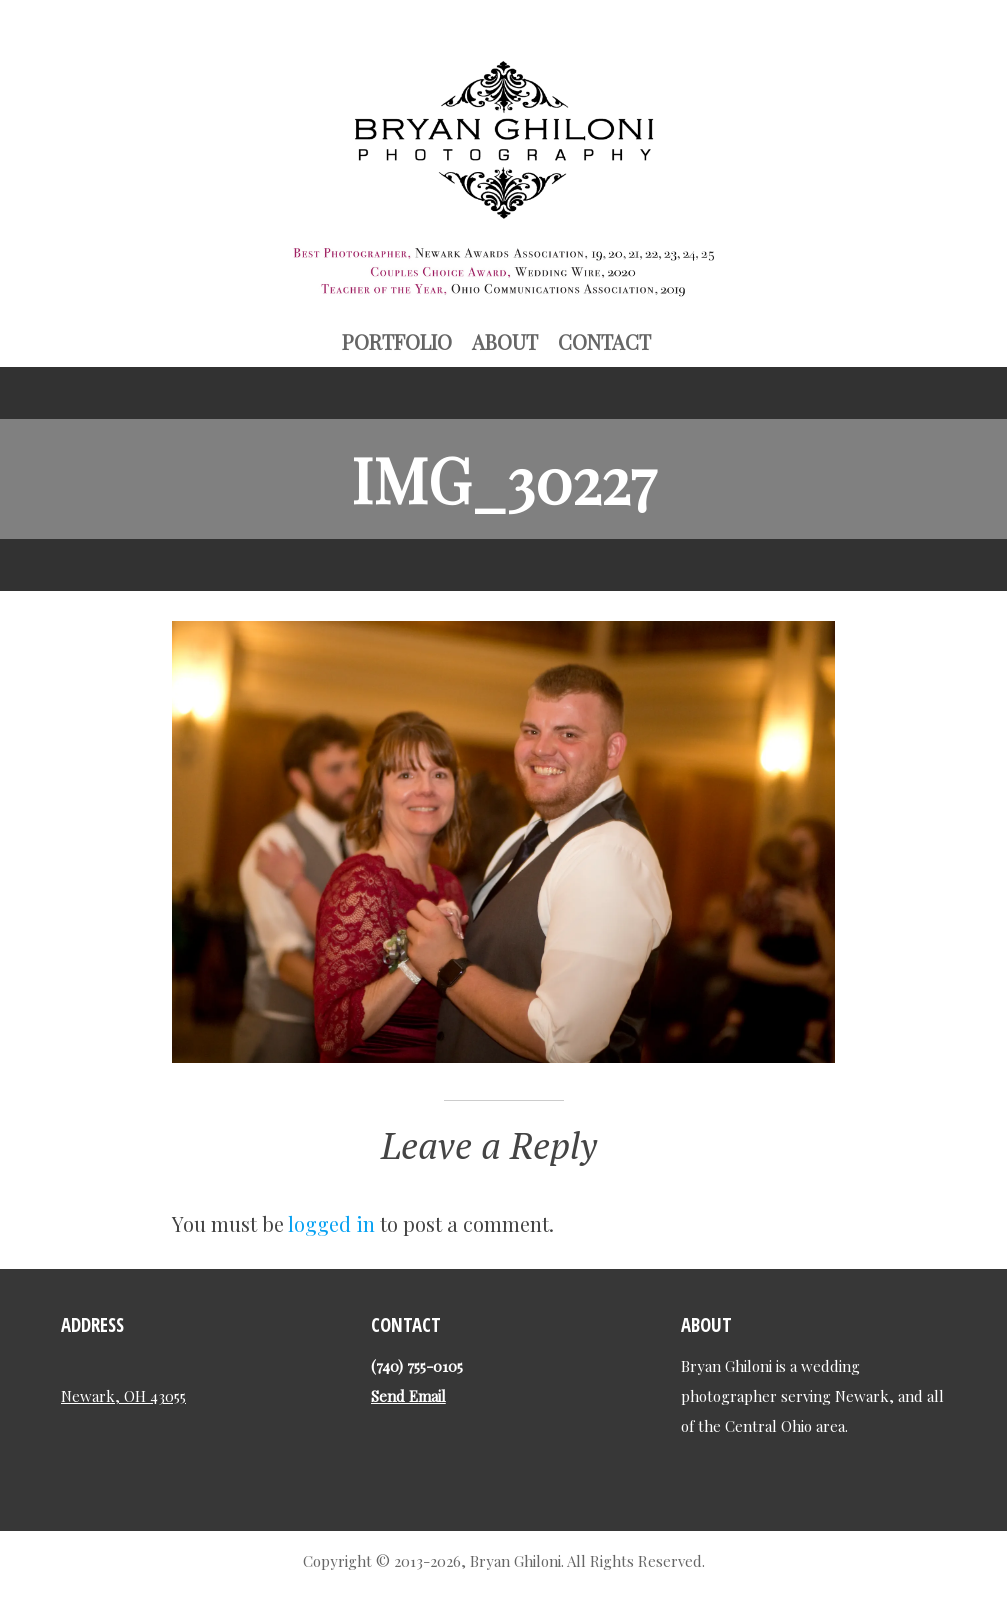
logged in (331, 1223)
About (505, 341)
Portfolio (397, 341)
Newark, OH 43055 (123, 1396)
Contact (604, 341)
